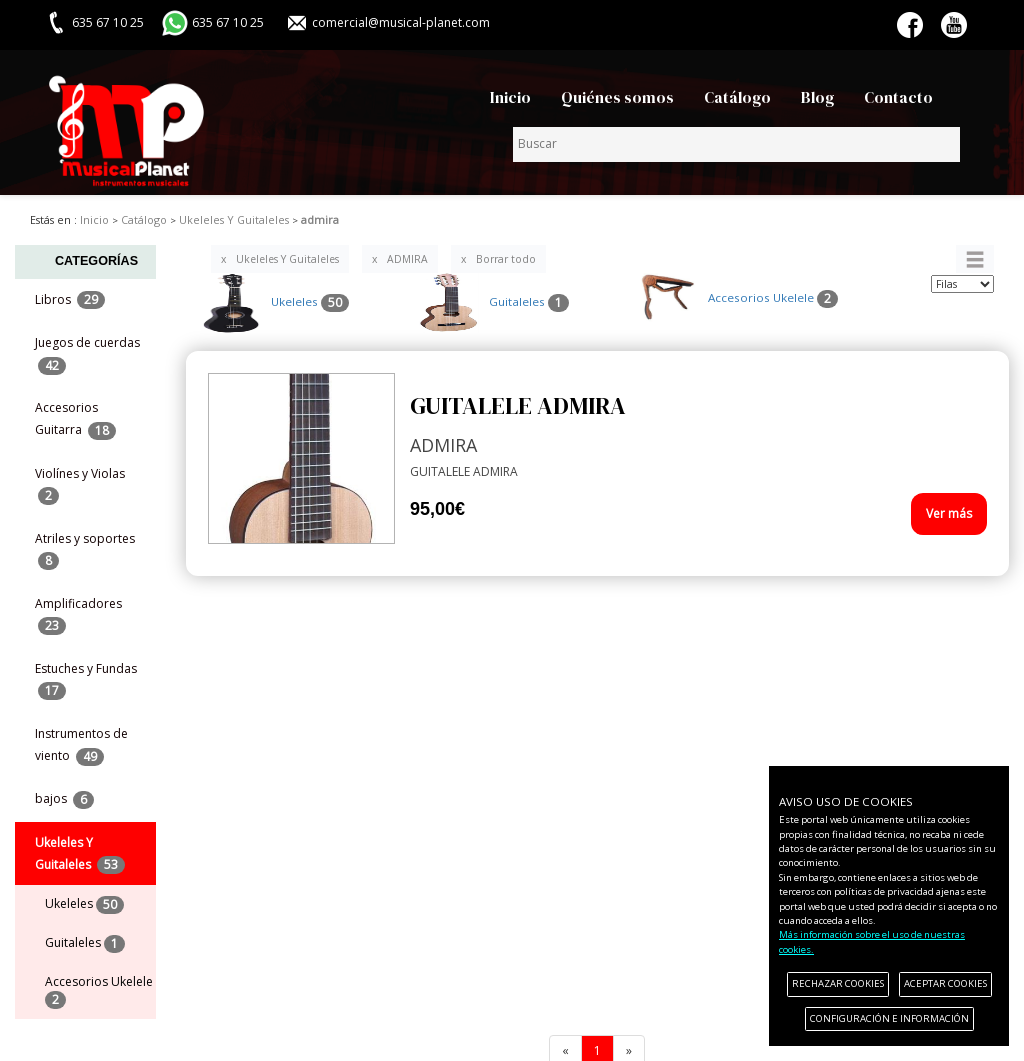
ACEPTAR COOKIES (945, 983)
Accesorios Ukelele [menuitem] (99, 991)
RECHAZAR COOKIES (838, 983)
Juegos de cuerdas (87, 354)
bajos (64, 799)
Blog (817, 97)
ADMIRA (407, 259)
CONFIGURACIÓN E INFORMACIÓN (889, 1018)
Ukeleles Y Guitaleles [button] (80, 854)
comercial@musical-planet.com (401, 22)
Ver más (949, 513)
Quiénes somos (617, 97)
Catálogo (737, 97)
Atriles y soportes (85, 550)
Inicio (510, 97)
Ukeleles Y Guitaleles (287, 259)
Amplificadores (78, 615)
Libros (70, 300)
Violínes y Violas (80, 485)
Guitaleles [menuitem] (85, 943)
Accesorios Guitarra (75, 419)
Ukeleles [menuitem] (84, 904)
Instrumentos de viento (81, 745)
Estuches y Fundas (86, 680)
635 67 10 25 (228, 22)
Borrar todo (506, 259)
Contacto (898, 97)
